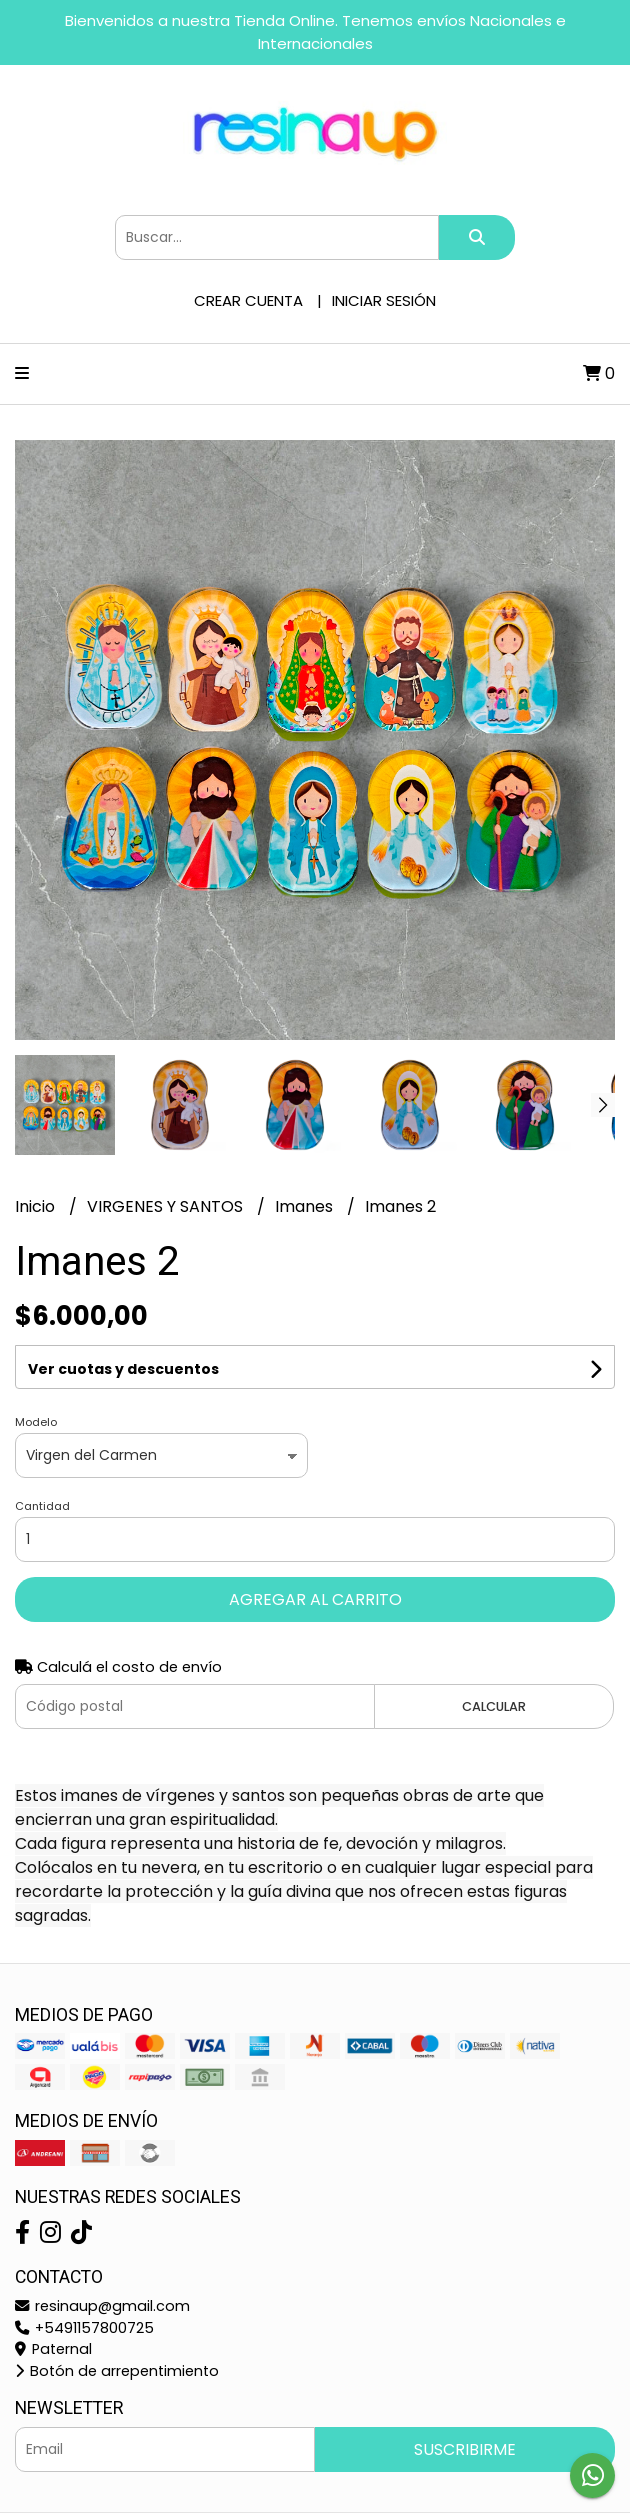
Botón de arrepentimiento (117, 2371)
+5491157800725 (84, 2328)
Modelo (36, 1422)
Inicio (37, 1206)
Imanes (306, 1206)
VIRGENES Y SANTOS (167, 1206)
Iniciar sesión (384, 300)
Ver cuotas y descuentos (123, 1369)
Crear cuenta (248, 300)
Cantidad (42, 1506)
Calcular (494, 1706)
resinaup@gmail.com (102, 2306)
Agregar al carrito (315, 1599)
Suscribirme (465, 2449)
